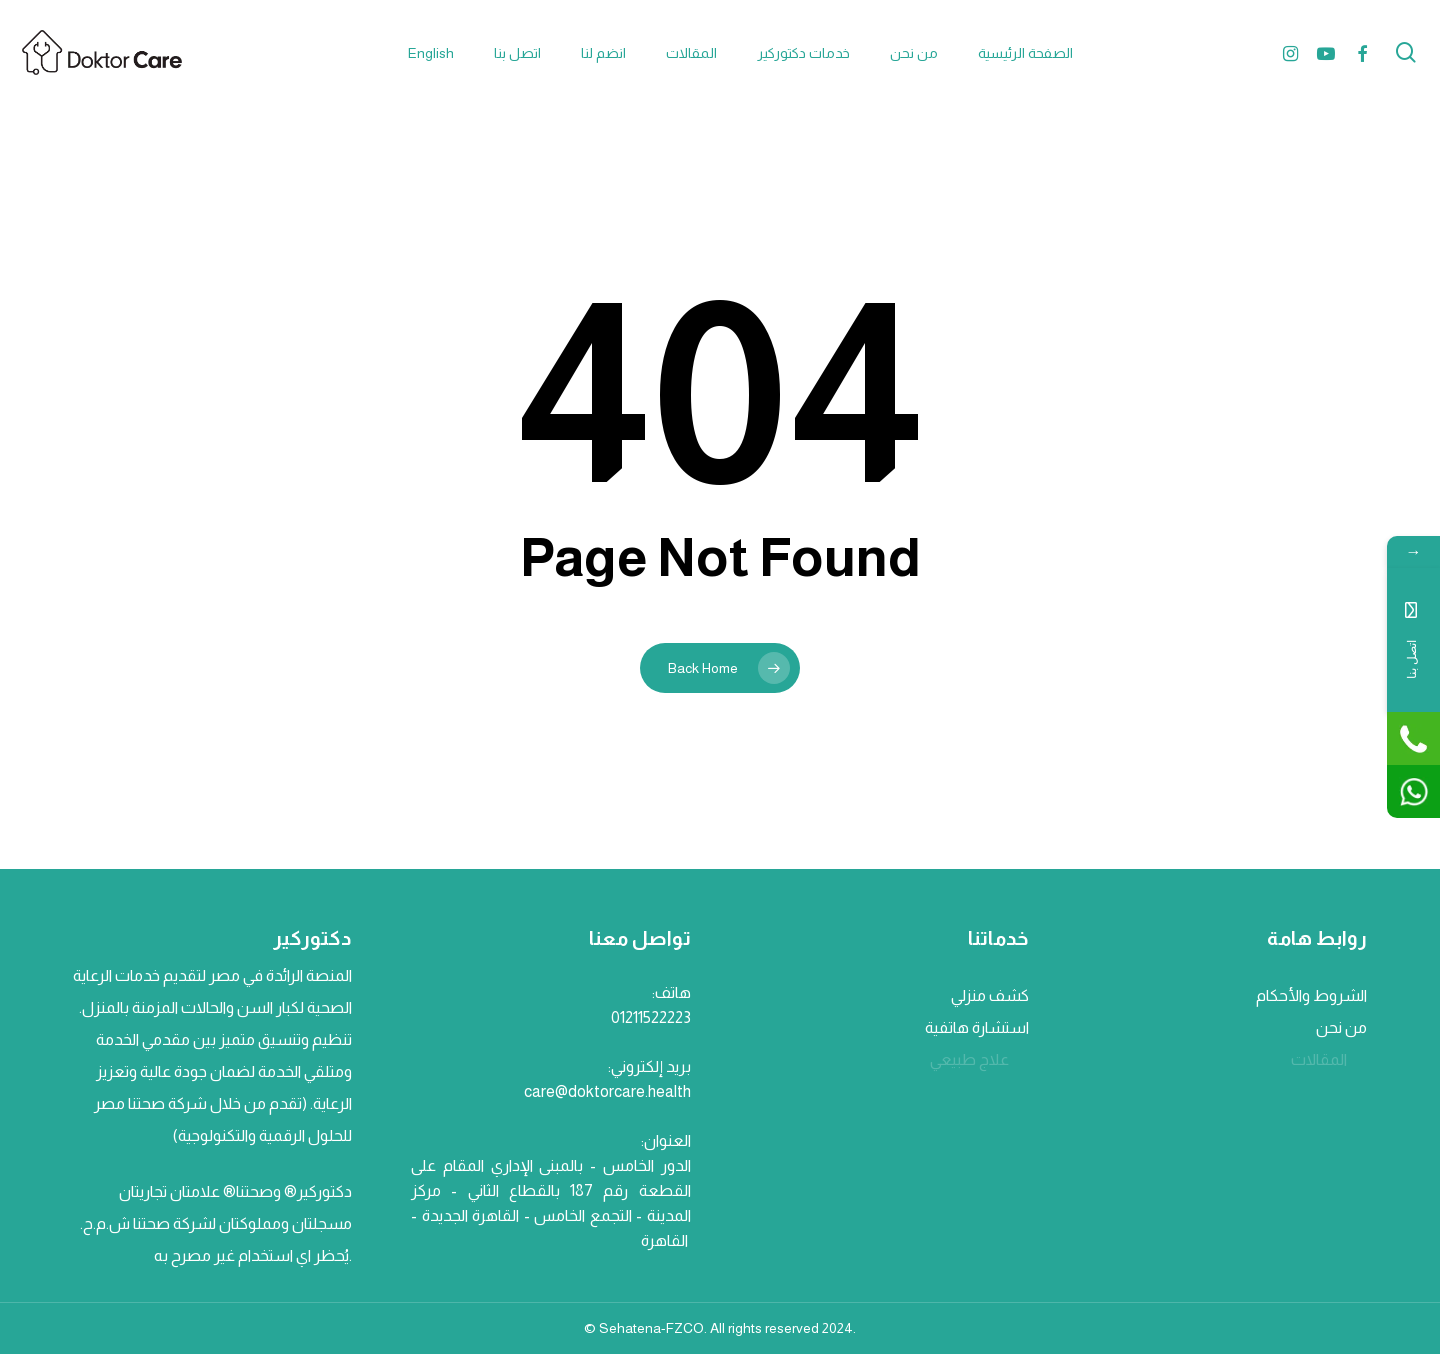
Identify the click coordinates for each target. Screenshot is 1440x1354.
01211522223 (651, 1017)
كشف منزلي (989, 995)
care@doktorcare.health (607, 1091)
